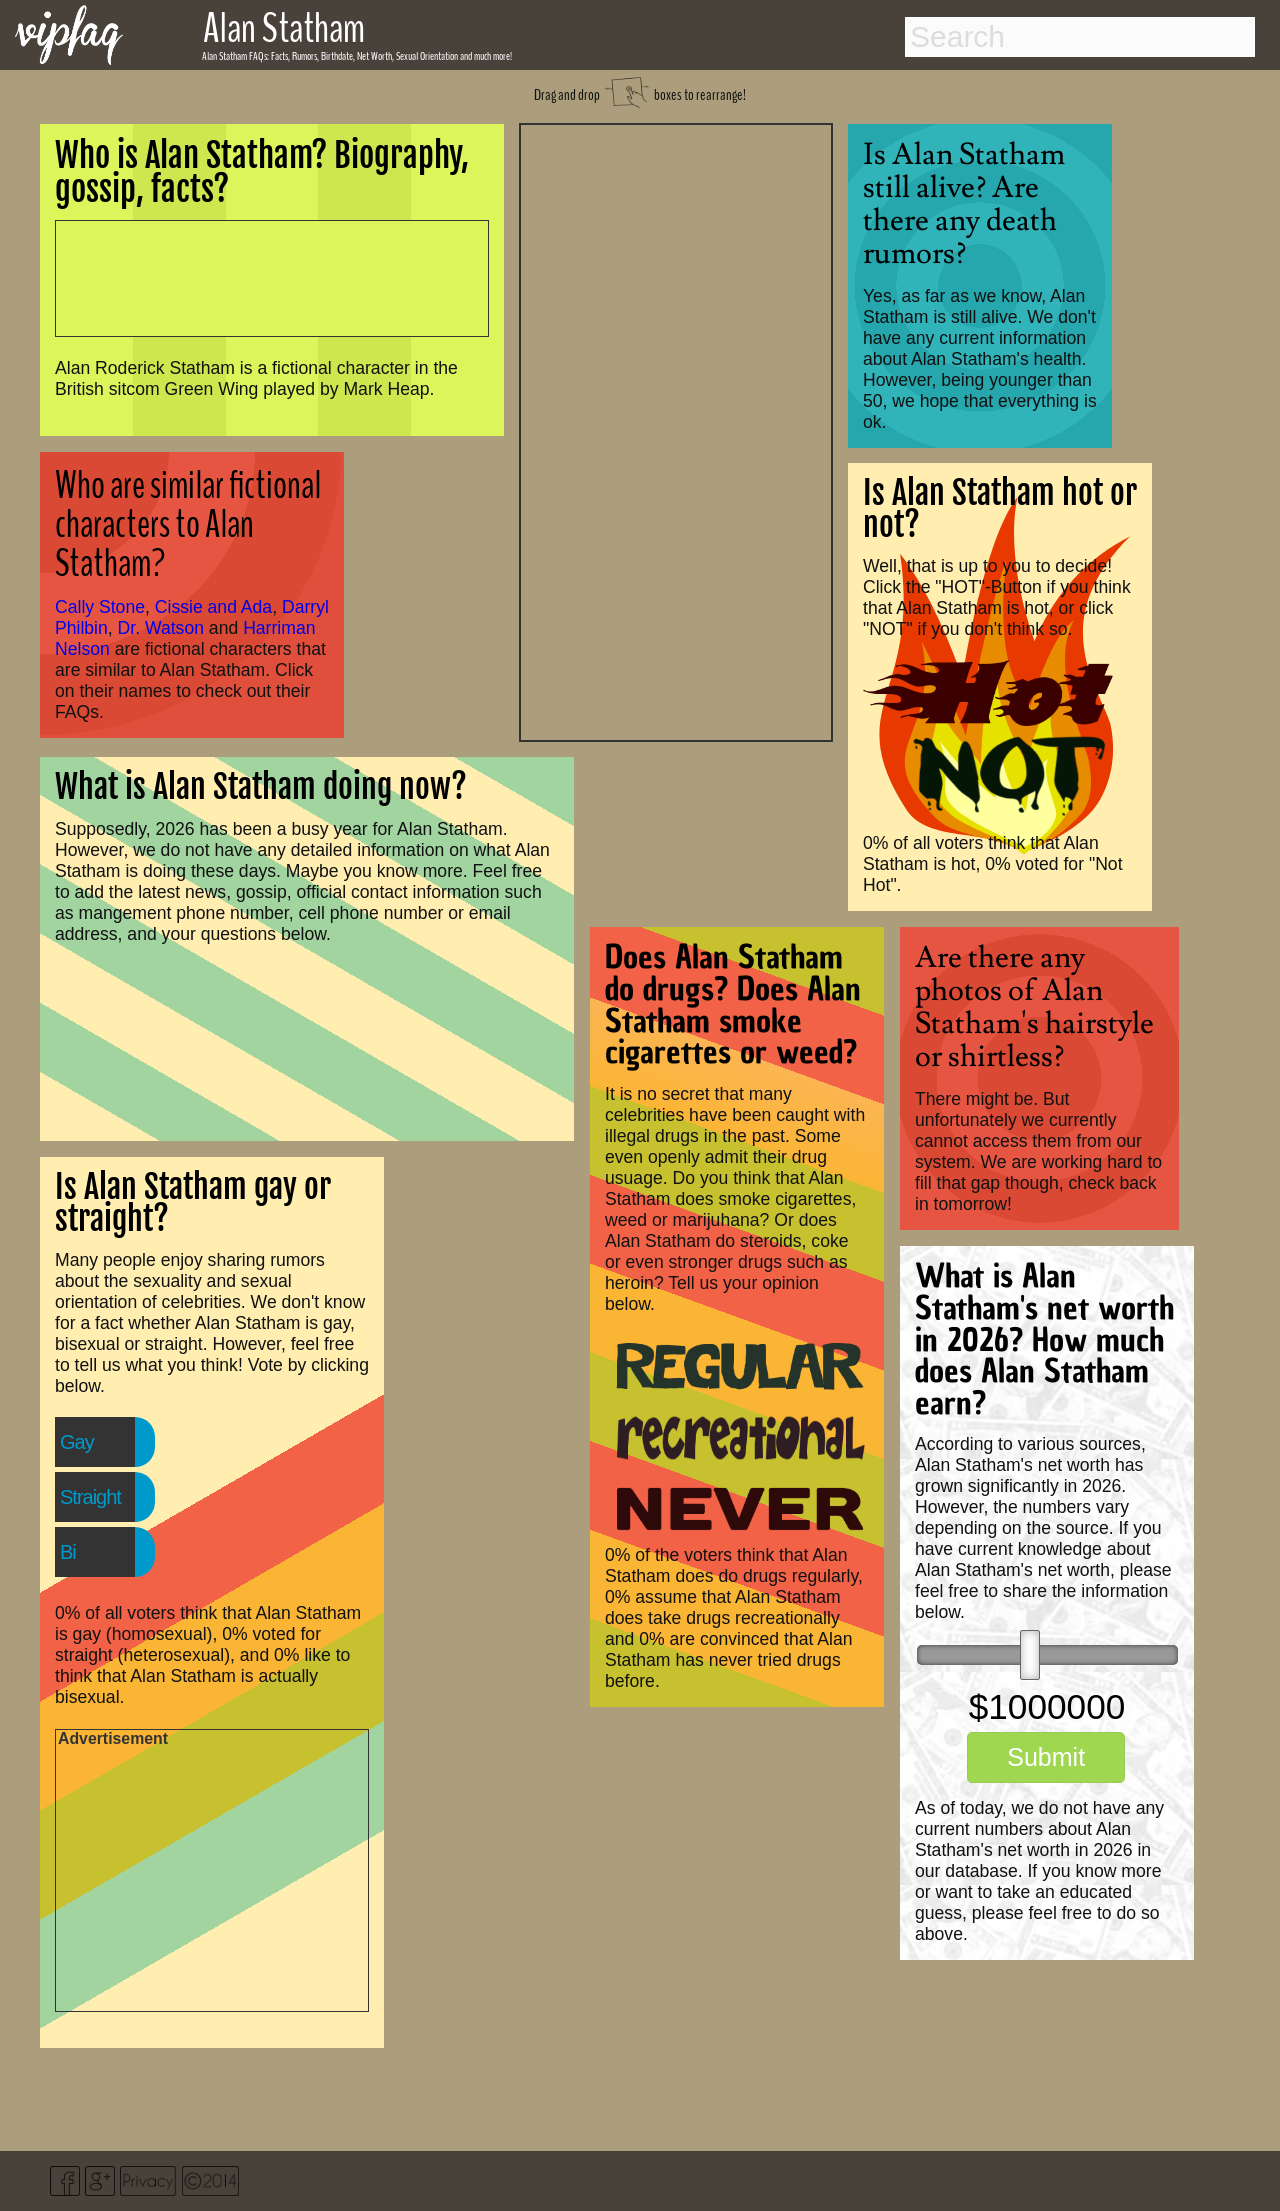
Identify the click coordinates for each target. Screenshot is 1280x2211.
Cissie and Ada (213, 607)
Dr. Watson (161, 628)
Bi (68, 1552)
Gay (77, 1442)
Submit (1046, 1757)
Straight (90, 1497)
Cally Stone (100, 607)
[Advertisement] (676, 430)
